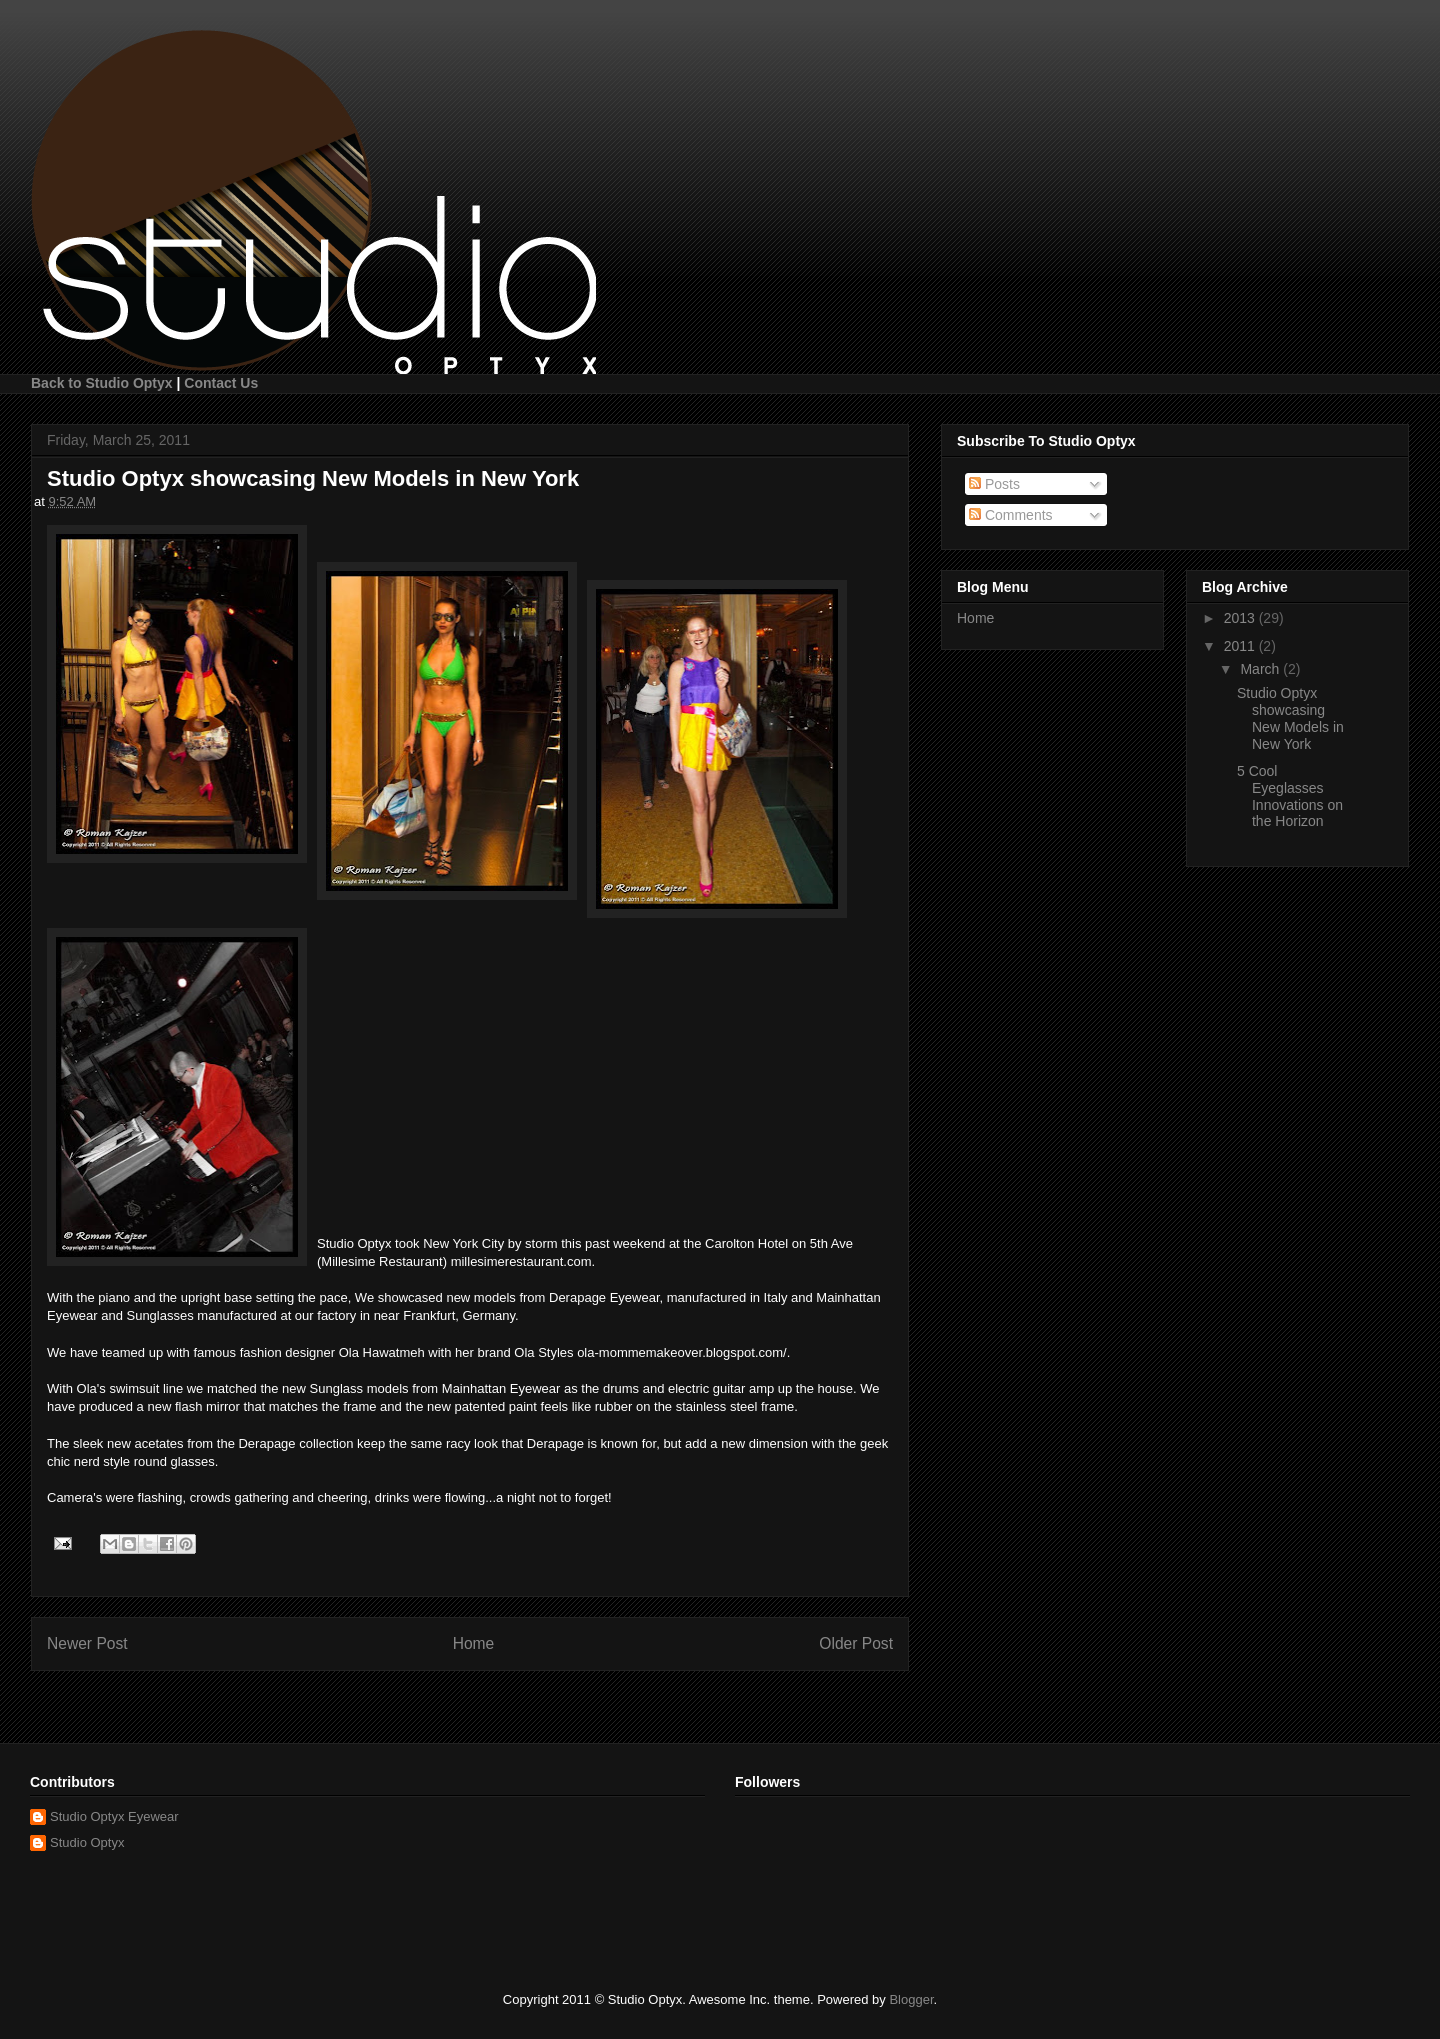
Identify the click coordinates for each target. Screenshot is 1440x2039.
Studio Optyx (87, 1842)
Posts (994, 484)
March (1261, 669)
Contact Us (221, 383)
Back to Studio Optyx (102, 383)
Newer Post (87, 1643)
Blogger (911, 1999)
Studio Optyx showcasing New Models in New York (1290, 718)
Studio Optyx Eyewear (114, 1816)
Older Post (856, 1643)
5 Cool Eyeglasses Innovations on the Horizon (1290, 796)
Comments (1011, 515)
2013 (1241, 618)
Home (474, 1643)
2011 (1241, 646)
